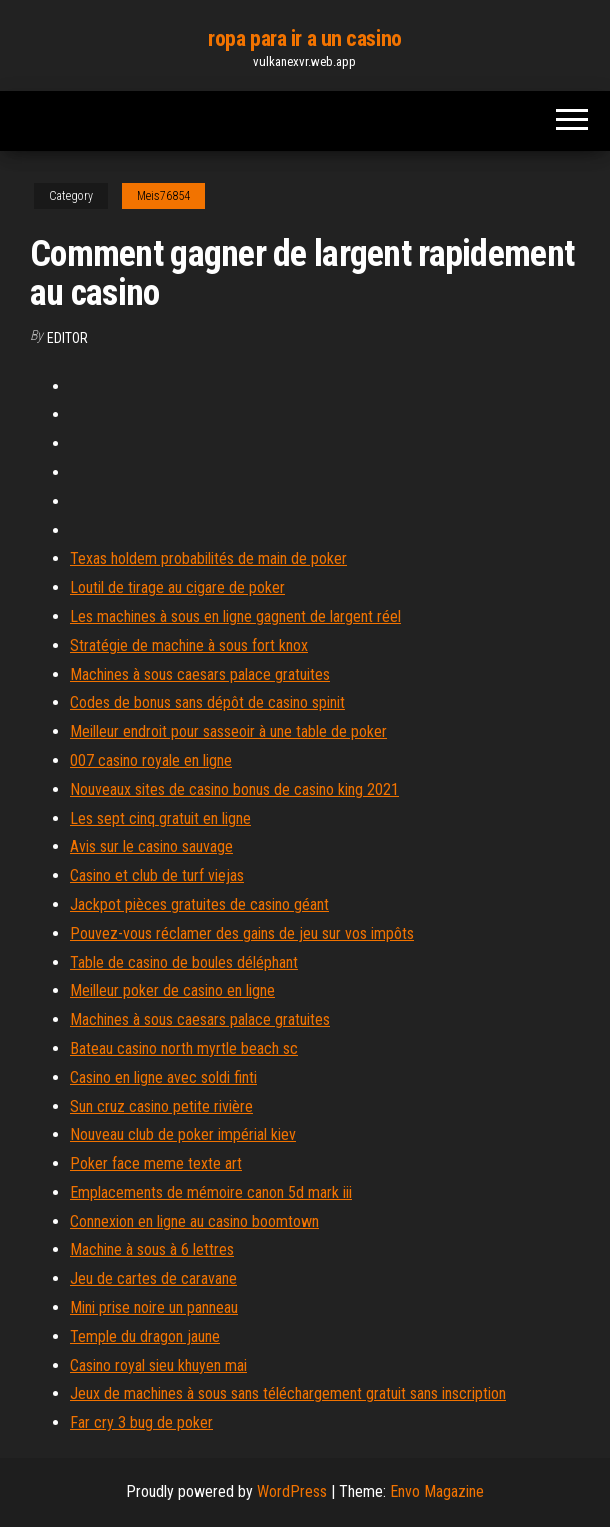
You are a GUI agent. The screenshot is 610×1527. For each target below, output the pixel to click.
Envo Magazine (437, 1491)
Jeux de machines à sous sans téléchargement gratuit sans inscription (288, 1393)
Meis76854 (163, 196)
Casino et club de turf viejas (157, 875)
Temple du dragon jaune (145, 1336)
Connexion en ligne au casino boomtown (194, 1221)
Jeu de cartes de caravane (153, 1278)
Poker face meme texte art (156, 1163)
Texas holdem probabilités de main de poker (208, 558)
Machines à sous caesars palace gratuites (200, 674)
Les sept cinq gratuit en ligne (160, 818)
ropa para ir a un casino (304, 38)
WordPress (292, 1491)
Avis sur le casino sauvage (151, 846)
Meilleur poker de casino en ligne (172, 990)
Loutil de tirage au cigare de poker (177, 587)
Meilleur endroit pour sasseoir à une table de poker (228, 731)
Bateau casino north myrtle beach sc (184, 1048)
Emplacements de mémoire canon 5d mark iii (211, 1192)
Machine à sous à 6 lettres (152, 1249)
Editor (67, 338)
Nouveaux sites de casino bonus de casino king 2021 (234, 789)
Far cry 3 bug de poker (141, 1422)
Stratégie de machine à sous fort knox (189, 645)
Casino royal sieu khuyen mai (158, 1365)
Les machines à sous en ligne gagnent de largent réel (235, 616)
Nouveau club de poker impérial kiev (183, 1134)
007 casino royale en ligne (151, 760)
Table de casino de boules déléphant (184, 962)
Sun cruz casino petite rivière (161, 1106)
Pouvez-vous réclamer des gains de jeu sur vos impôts (242, 933)
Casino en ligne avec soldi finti (163, 1077)
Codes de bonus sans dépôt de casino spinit (207, 702)
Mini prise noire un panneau (154, 1307)
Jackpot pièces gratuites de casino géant (199, 904)
